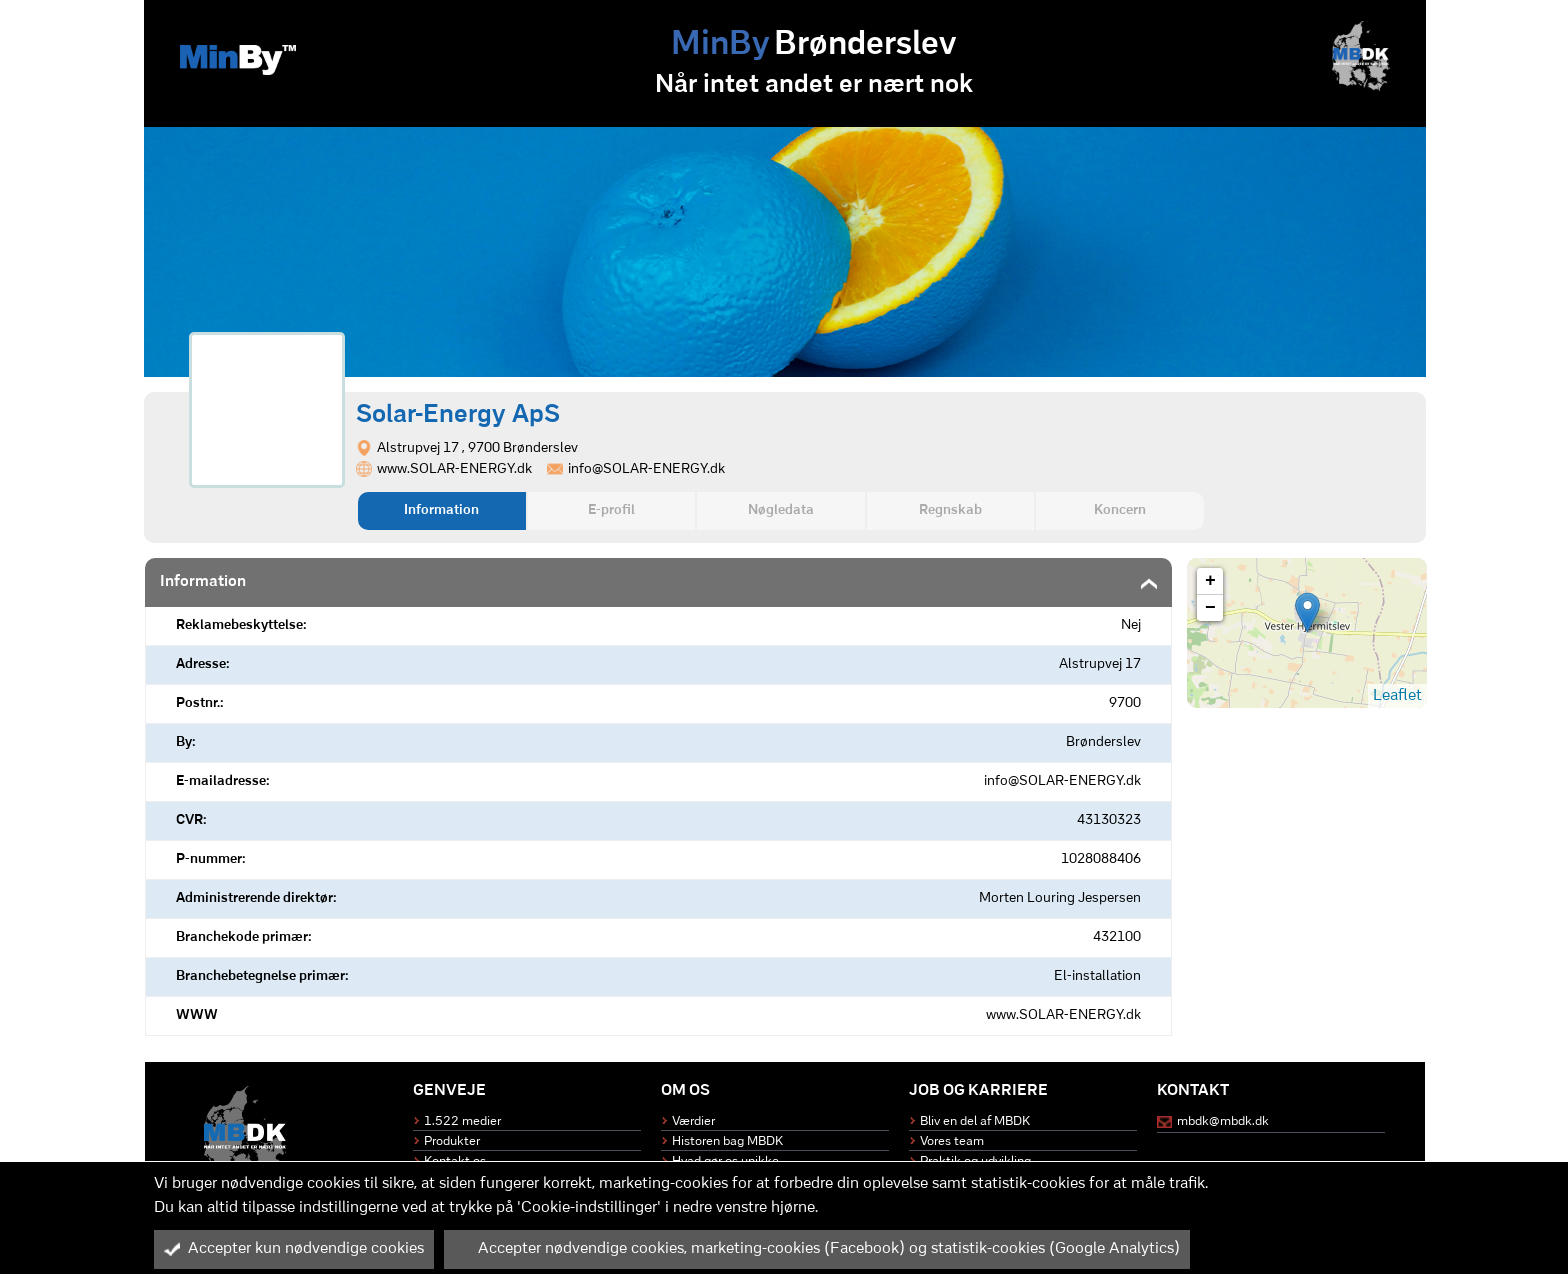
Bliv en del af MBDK (975, 1121)
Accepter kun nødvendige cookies (294, 1249)
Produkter (452, 1141)
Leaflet (1397, 696)
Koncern (1120, 510)
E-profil (611, 510)
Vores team (952, 1141)
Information (441, 510)
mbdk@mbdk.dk (1223, 1121)
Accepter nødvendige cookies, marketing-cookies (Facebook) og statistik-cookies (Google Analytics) (817, 1249)
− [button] (1210, 608)
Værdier (693, 1121)
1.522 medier (462, 1121)
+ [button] (1210, 581)
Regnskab (950, 510)
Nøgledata (781, 510)
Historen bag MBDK (727, 1141)
